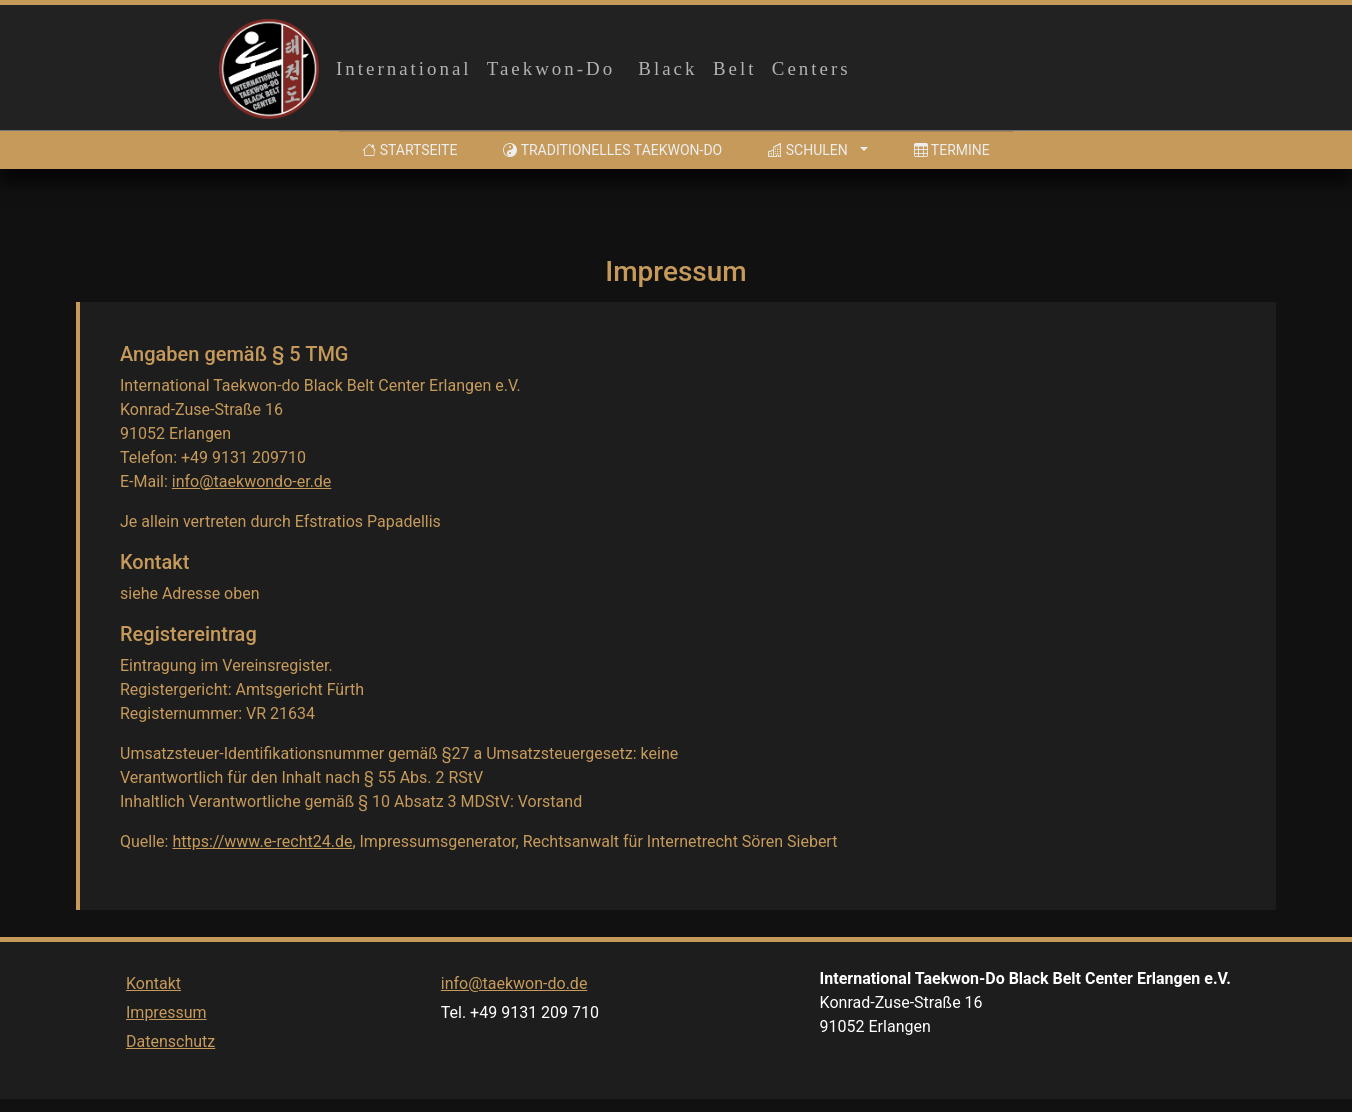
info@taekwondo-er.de (252, 481)
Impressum (166, 1053)
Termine (952, 150)
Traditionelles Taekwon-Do (612, 150)
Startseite (413, 148)
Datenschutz (170, 1082)
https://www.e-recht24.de (262, 841)
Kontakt (153, 1024)
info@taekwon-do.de (514, 1024)
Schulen (807, 150)
